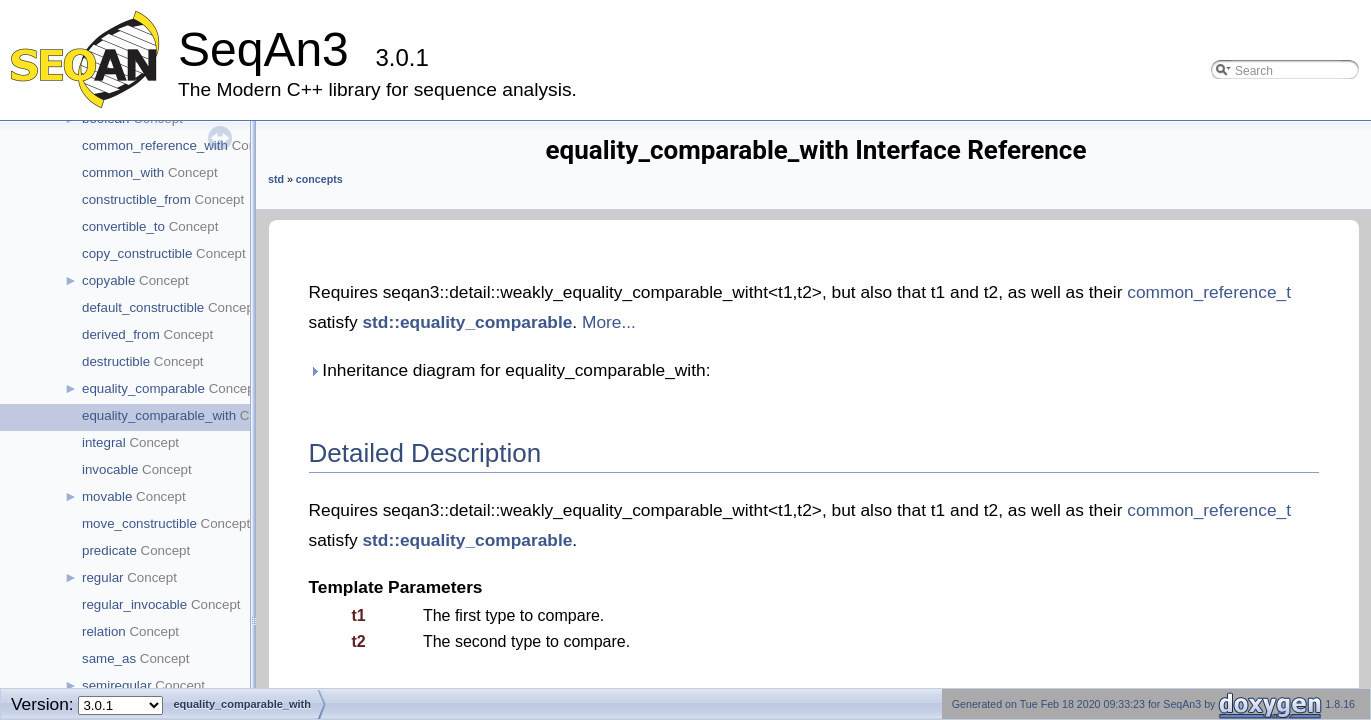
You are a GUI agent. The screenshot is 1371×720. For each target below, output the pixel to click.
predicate (109, 550)
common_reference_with (155, 145)
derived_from (121, 334)
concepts (319, 179)
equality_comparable (143, 388)
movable (107, 496)
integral (104, 442)
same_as (109, 658)
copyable (108, 280)
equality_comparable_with (159, 415)
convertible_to (123, 226)
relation (104, 631)
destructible (116, 361)
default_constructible (143, 307)
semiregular (117, 685)
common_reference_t (1209, 292)
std (276, 179)
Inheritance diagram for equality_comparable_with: (510, 370)
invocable (110, 469)
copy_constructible (137, 253)
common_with (123, 172)
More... (609, 322)
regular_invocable (134, 604)
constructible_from (136, 199)
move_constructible (139, 523)
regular (103, 577)
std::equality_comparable (467, 322)
